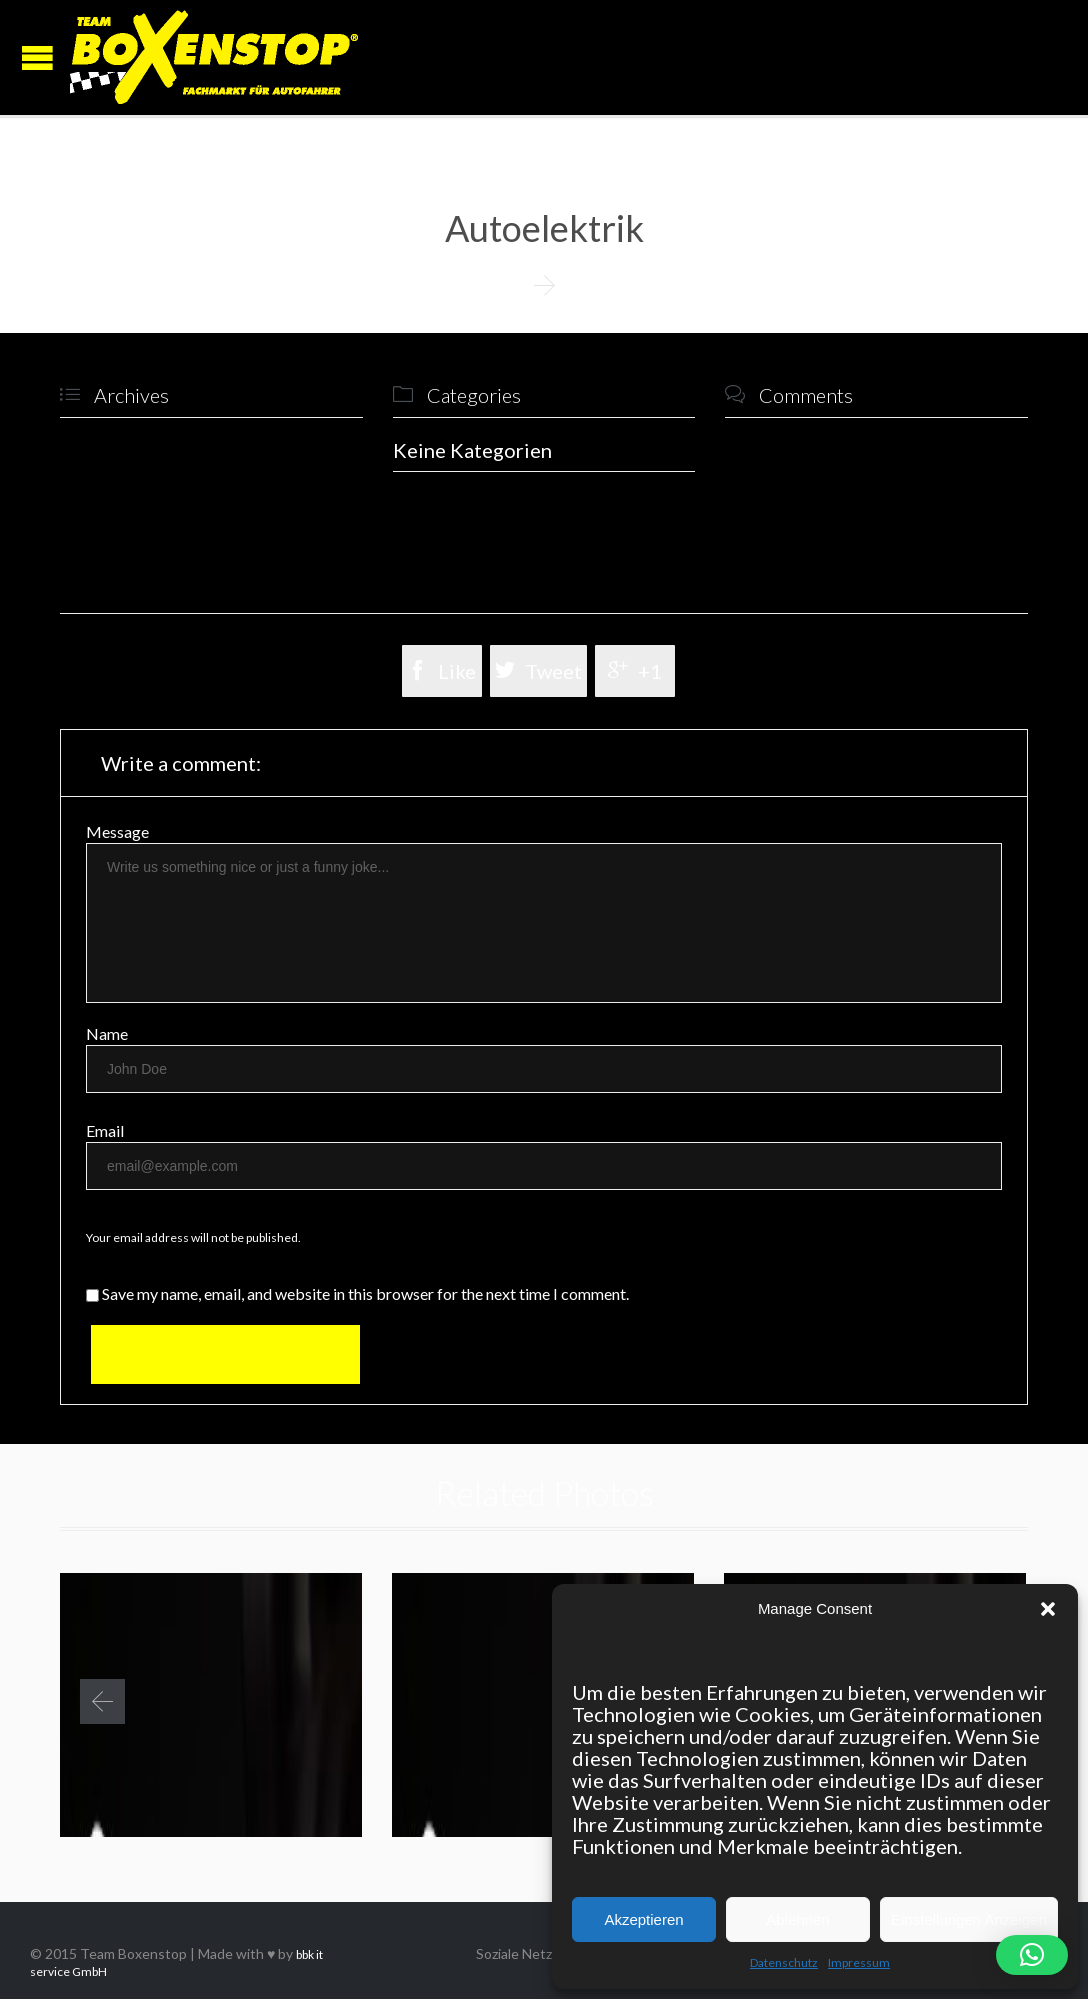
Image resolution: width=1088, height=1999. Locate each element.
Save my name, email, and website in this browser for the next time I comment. (357, 1293)
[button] (1048, 1609)
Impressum (859, 1962)
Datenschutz (784, 1962)
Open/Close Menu (37, 57)
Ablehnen (797, 1919)
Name (107, 1033)
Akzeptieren (643, 1919)
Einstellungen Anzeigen (969, 1919)
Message (117, 831)
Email (105, 1130)
